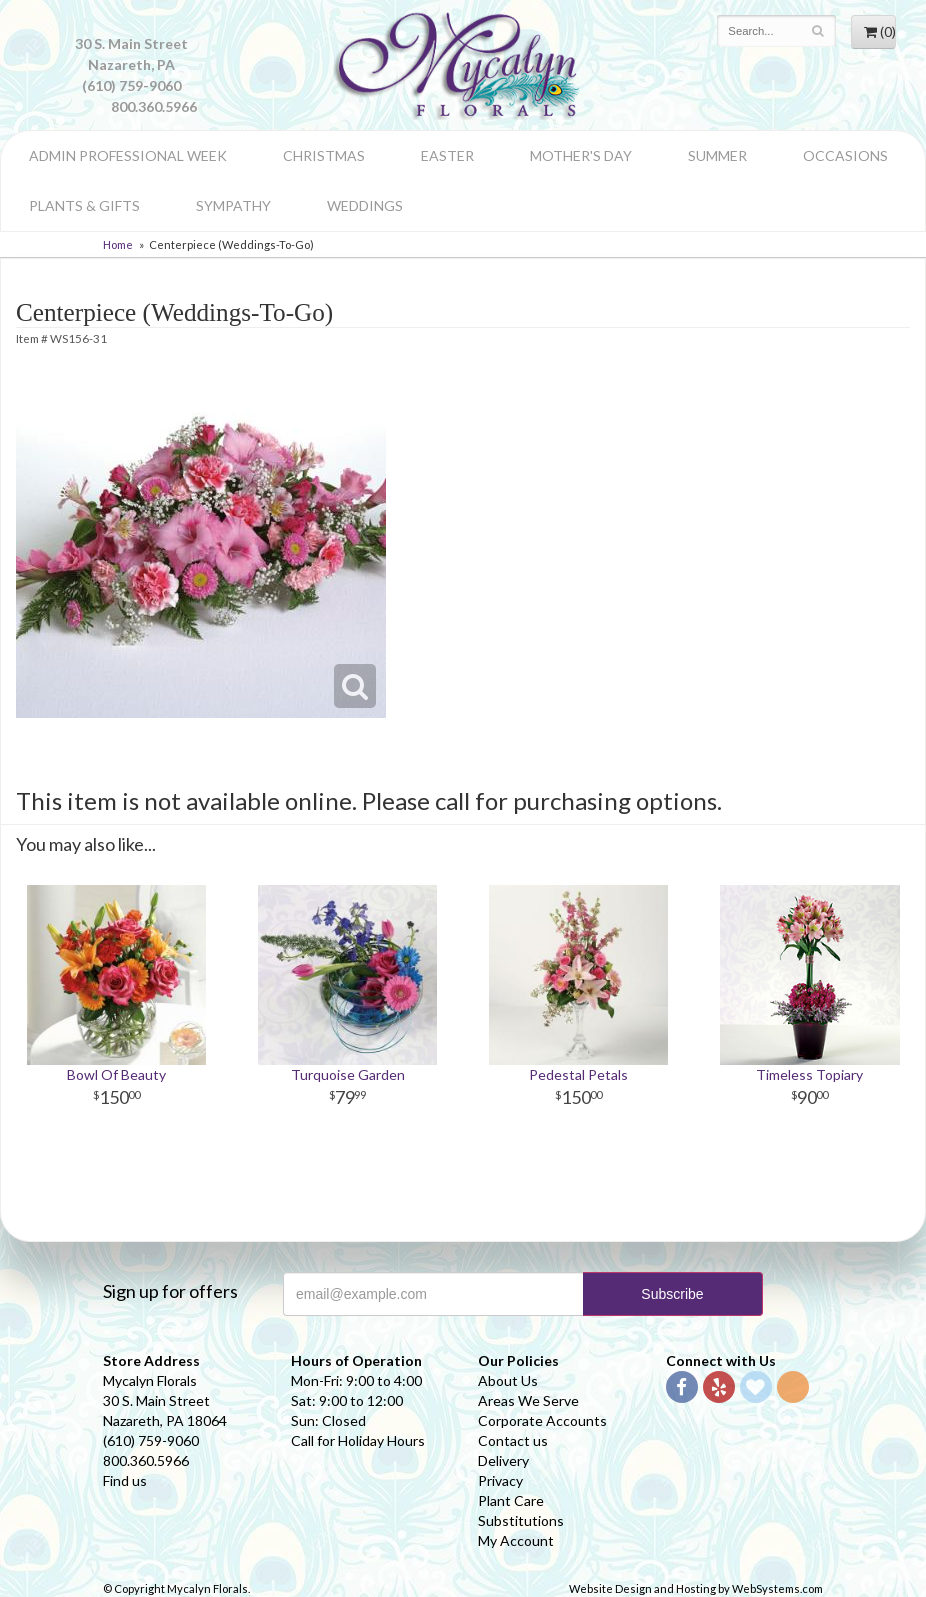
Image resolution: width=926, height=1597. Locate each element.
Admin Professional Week (128, 155)
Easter (447, 155)
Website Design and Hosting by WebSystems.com (696, 1588)
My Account (516, 1540)
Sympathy (233, 205)
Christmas (324, 155)
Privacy (500, 1480)
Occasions (845, 155)
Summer (717, 155)
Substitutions (521, 1520)
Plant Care (511, 1500)
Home (118, 244)
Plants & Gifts (84, 205)
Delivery (503, 1460)
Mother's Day (581, 155)
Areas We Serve (528, 1400)
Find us (125, 1480)
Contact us (513, 1440)
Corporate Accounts (542, 1420)
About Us (508, 1380)
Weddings (365, 205)
